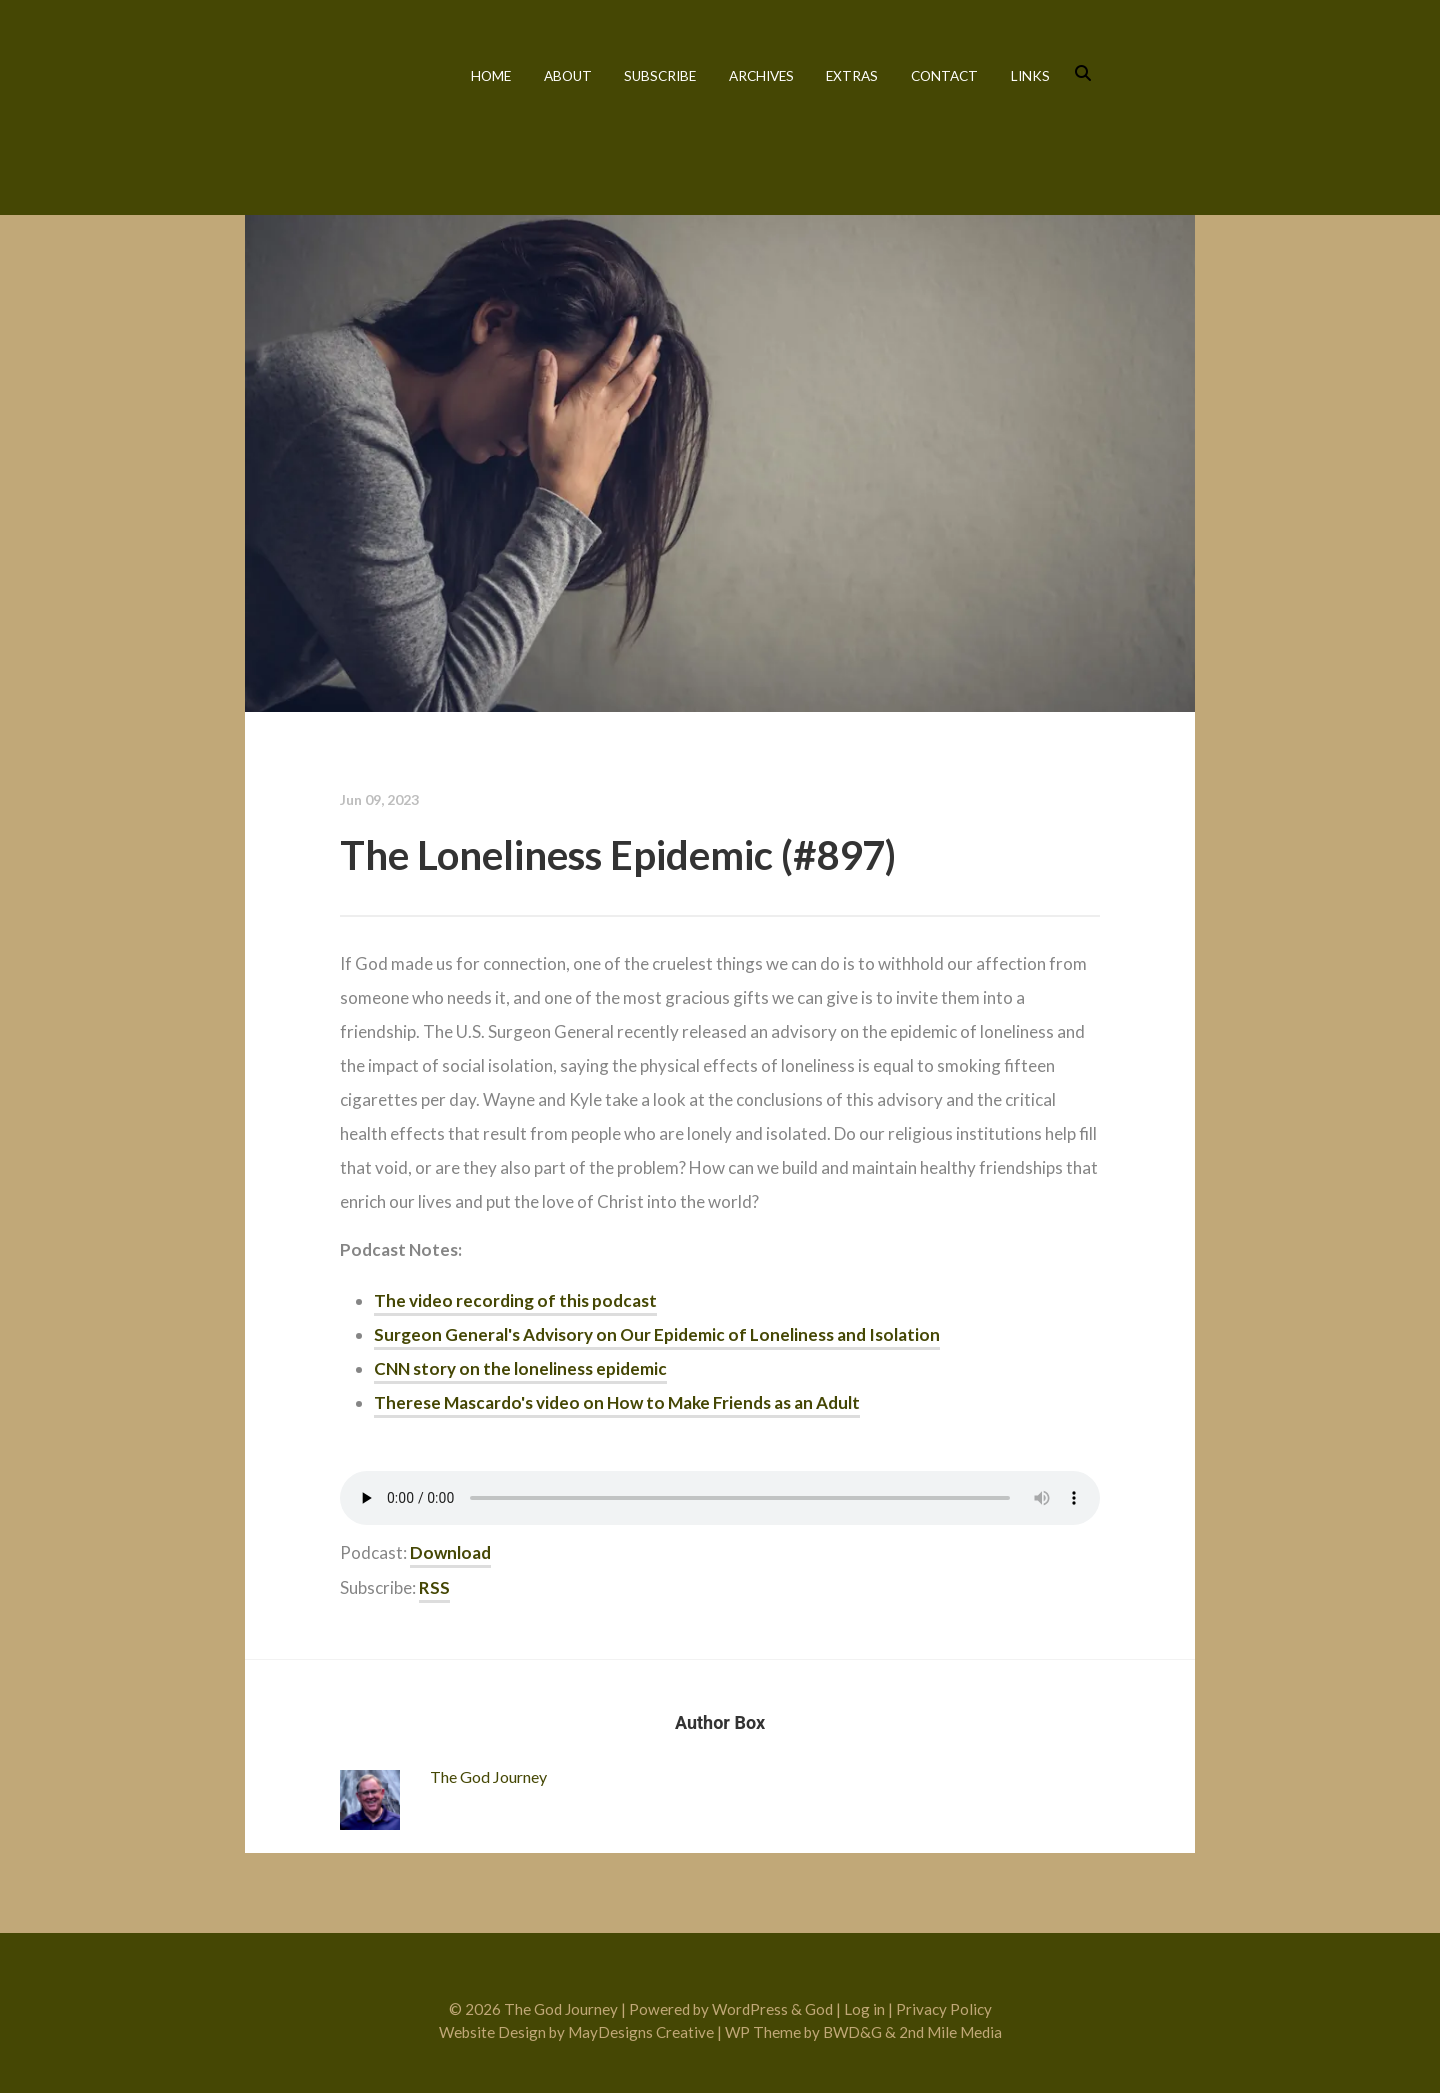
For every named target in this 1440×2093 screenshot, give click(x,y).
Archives (761, 76)
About (568, 76)
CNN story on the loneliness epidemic (520, 1368)
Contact (944, 76)
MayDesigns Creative (641, 2032)
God (819, 2009)
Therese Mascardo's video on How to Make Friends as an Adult (617, 1402)
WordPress (750, 2009)
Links (1030, 76)
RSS (434, 1587)
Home (491, 76)
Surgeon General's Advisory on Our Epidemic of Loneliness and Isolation (657, 1334)
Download (450, 1552)
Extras (852, 76)
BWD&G (852, 2032)
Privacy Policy (944, 2009)
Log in (864, 2009)
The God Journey (332, 102)
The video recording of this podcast (515, 1300)
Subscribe (660, 76)
